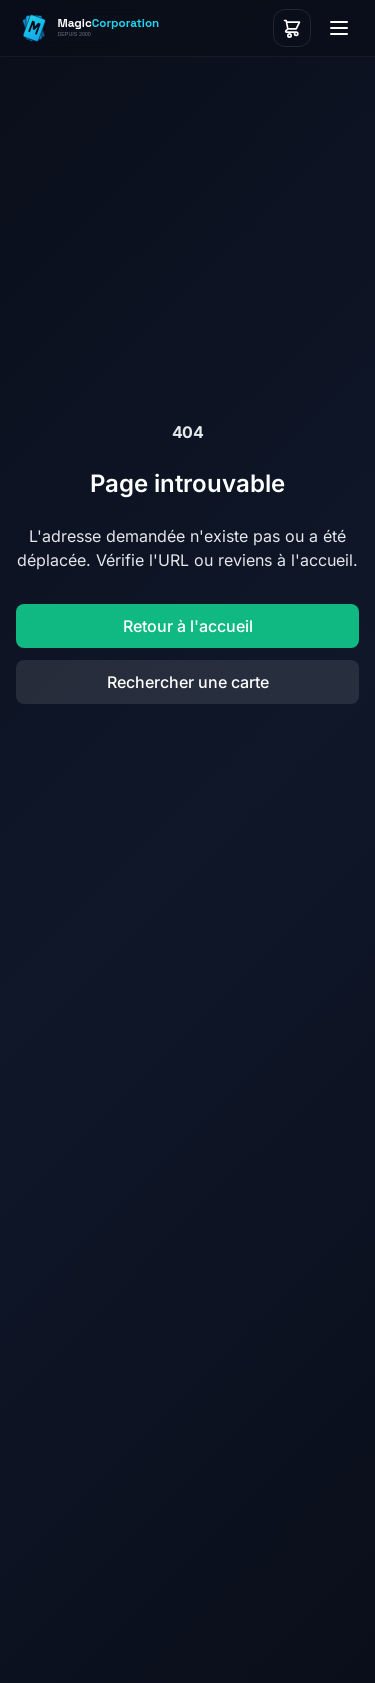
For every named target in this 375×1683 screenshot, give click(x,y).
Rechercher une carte (188, 682)
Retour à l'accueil (188, 626)
